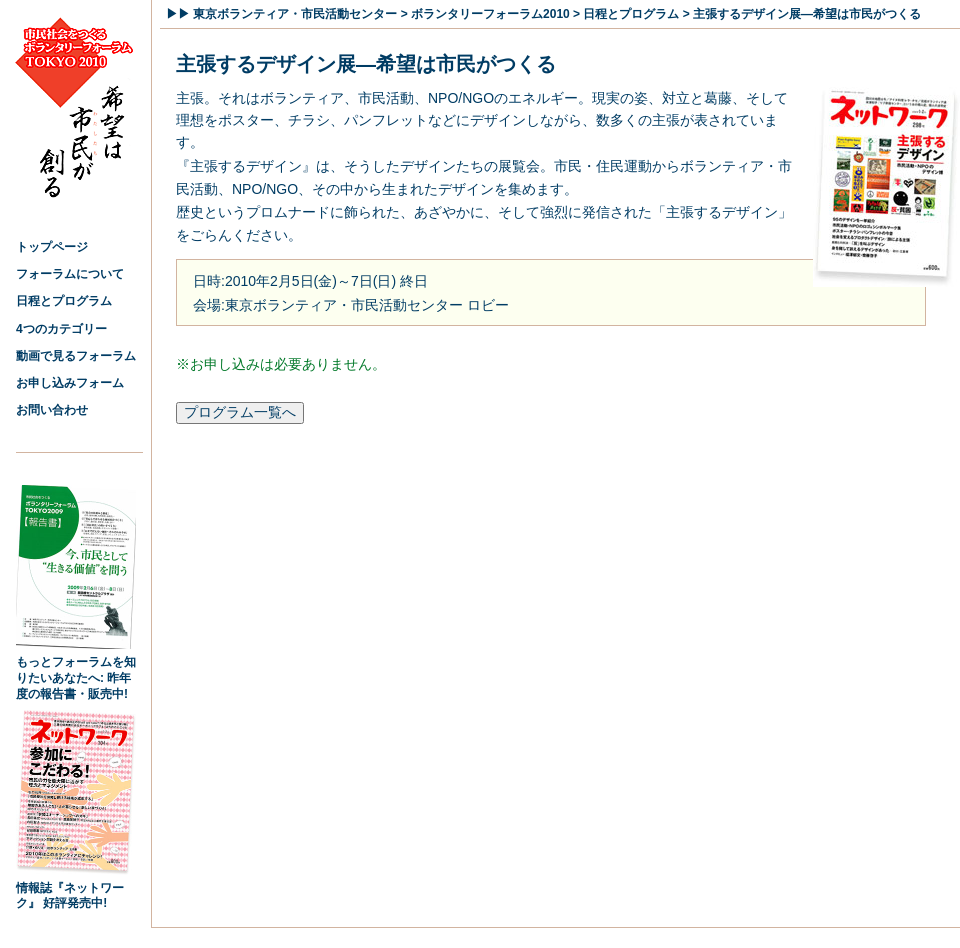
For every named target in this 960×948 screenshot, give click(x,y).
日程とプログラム (64, 301)
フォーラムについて (70, 274)
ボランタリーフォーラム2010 (490, 14)
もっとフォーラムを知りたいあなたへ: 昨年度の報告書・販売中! (76, 672)
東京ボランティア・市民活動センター (295, 14)
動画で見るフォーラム (76, 356)
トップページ (52, 247)
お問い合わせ (52, 410)
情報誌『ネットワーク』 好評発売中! (76, 890)
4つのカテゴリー (61, 329)
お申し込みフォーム (70, 383)
